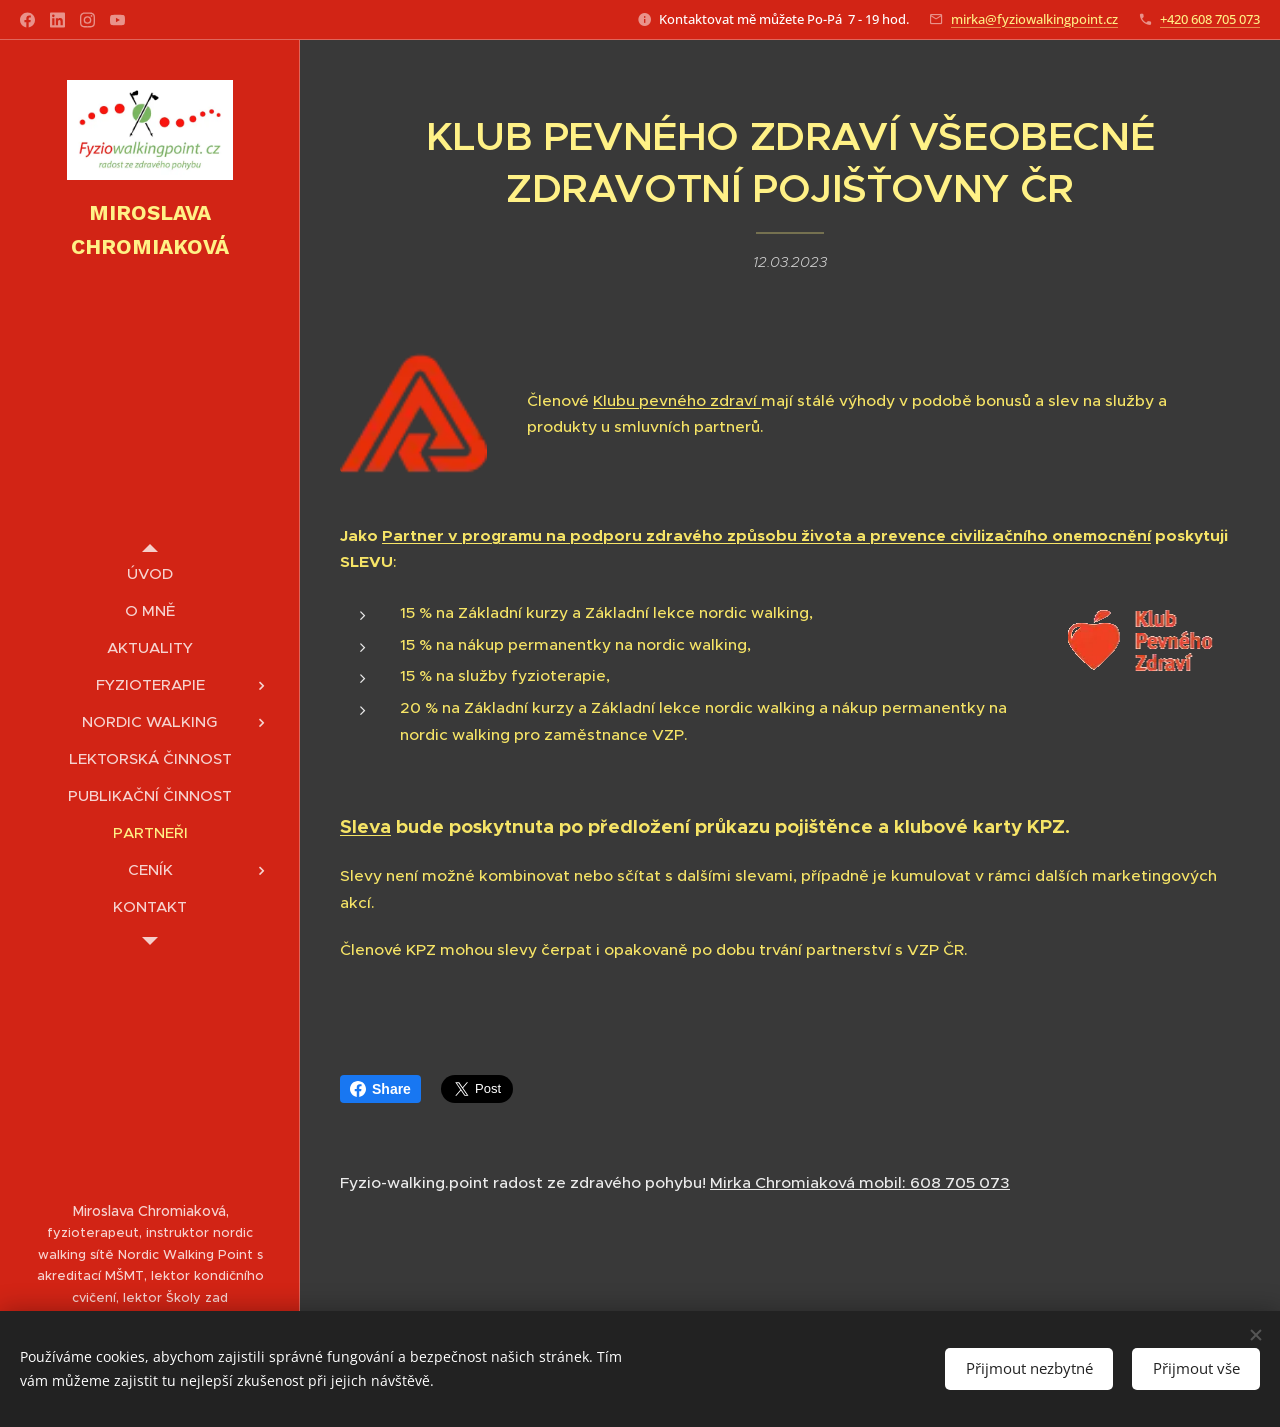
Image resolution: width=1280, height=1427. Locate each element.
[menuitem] (150, 573)
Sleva (365, 826)
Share (380, 1089)
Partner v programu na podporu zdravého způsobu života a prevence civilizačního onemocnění (766, 535)
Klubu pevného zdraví (677, 399)
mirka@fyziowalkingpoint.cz (1034, 19)
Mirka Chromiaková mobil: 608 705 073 (860, 1182)
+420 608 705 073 (1210, 19)
